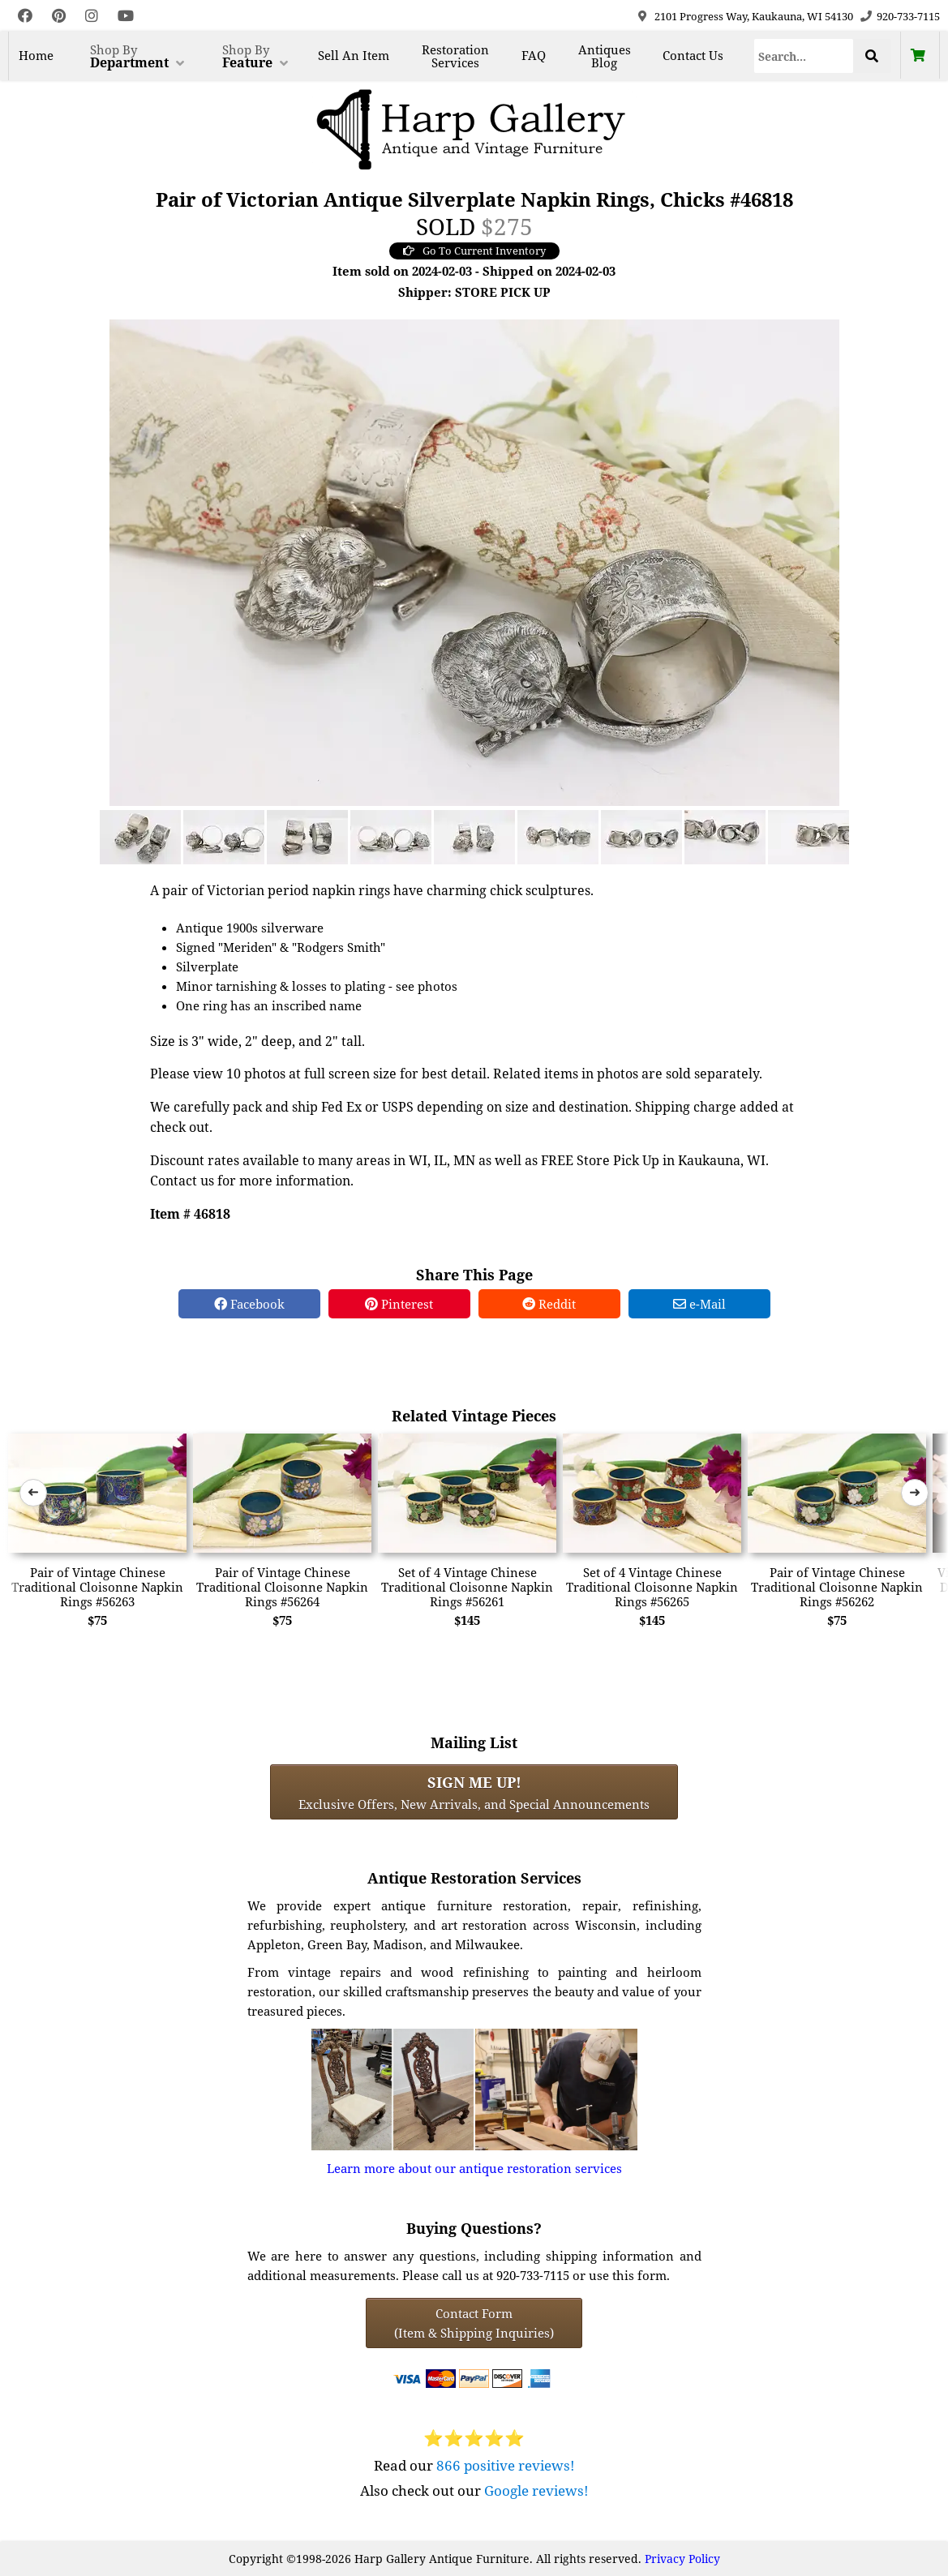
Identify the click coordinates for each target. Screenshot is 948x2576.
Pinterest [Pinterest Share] (399, 1304)
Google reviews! (536, 2490)
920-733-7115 (908, 16)
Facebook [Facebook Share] (249, 1304)
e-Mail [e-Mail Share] (699, 1304)
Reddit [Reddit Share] (549, 1304)
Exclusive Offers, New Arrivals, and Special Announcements (474, 1792)
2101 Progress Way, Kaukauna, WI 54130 (753, 16)
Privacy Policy (682, 2558)
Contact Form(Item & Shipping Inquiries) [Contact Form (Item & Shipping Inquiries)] (474, 2323)
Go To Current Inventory (474, 250)
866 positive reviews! (505, 2465)
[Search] (803, 56)
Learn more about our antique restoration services (474, 2168)
